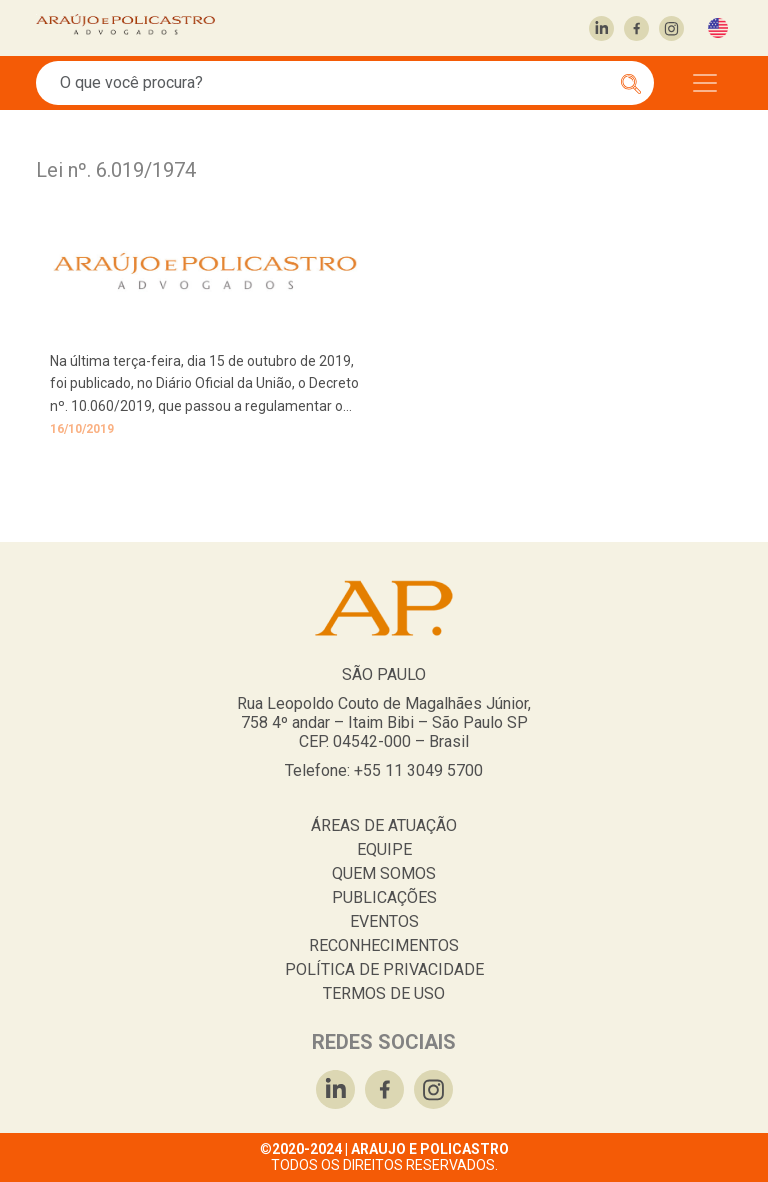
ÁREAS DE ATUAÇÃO (384, 825)
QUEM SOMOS (384, 873)
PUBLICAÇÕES (384, 897)
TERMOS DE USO (384, 993)
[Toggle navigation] (705, 83)
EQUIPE (384, 849)
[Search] (334, 83)
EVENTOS (384, 921)
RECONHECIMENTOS (384, 945)
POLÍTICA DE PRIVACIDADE (384, 969)
